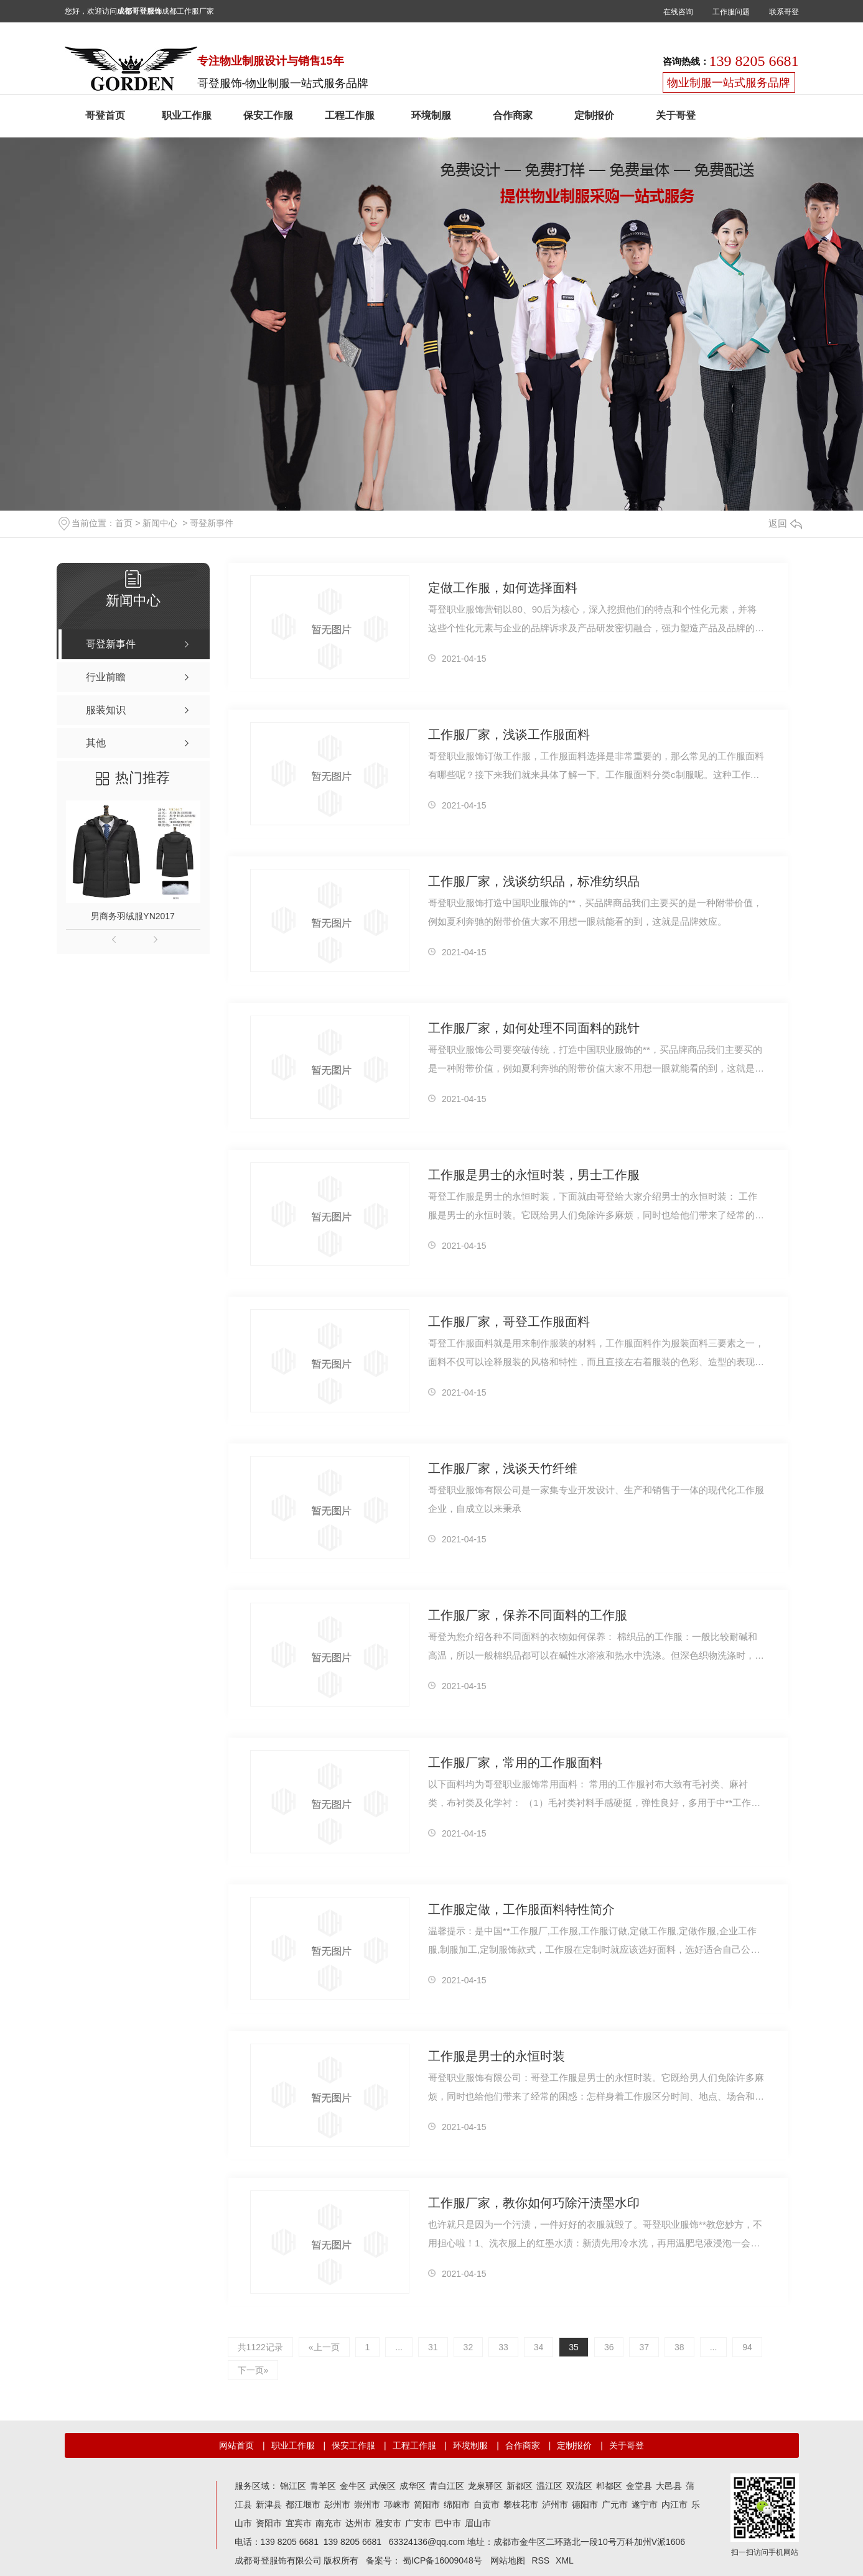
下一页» (253, 2370)
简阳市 (427, 2504)
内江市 (674, 2504)
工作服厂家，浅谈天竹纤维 (502, 1468)
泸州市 (555, 2504)
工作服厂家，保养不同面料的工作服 (527, 1615)
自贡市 (486, 2504)
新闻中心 (159, 523)
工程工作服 (350, 115)
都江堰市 (303, 2504)
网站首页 (236, 2445)
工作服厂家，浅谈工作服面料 (509, 734)
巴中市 (448, 2523)
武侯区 (383, 2486)
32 (468, 2347)
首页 (124, 523)
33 (503, 2347)
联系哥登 (784, 11)
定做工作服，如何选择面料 (502, 588)
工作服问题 (731, 11)
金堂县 (639, 2486)
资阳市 (269, 2523)
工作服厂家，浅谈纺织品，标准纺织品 (534, 881)
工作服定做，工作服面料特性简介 (521, 1909)
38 (679, 2347)
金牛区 (353, 2486)
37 (644, 2347)
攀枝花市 (520, 2504)
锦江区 (293, 2486)
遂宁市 (645, 2504)
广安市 (418, 2523)
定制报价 (594, 115)
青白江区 (446, 2486)
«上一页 (324, 2347)
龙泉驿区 (485, 2486)
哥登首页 (105, 115)
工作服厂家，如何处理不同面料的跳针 (534, 1028)
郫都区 (609, 2486)
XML (565, 2560)
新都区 (519, 2486)
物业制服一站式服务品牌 (728, 82)
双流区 (579, 2486)
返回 (785, 523)
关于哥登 (676, 115)
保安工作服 (268, 115)
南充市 (328, 2523)
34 (539, 2347)
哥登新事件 (211, 523)
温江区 (549, 2486)
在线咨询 (678, 11)
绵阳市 (457, 2504)
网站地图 (507, 2560)
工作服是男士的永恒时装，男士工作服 (534, 1175)
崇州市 (367, 2504)
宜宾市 (299, 2523)
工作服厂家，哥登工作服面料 (509, 1321)
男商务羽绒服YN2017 (133, 916)
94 (747, 2347)
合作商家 (513, 115)
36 (609, 2347)
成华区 (412, 2486)
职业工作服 (187, 115)
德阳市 (585, 2504)
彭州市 (337, 2504)
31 (433, 2347)
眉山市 (478, 2523)
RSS (540, 2560)
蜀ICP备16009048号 (442, 2560)
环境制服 (431, 115)
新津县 (269, 2504)
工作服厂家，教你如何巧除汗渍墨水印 (534, 2203)
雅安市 (388, 2523)
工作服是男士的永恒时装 (496, 2056)
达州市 (358, 2523)
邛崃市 (397, 2504)
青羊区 (323, 2486)
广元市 (615, 2504)
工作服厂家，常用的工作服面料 (515, 1762)
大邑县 (669, 2486)
